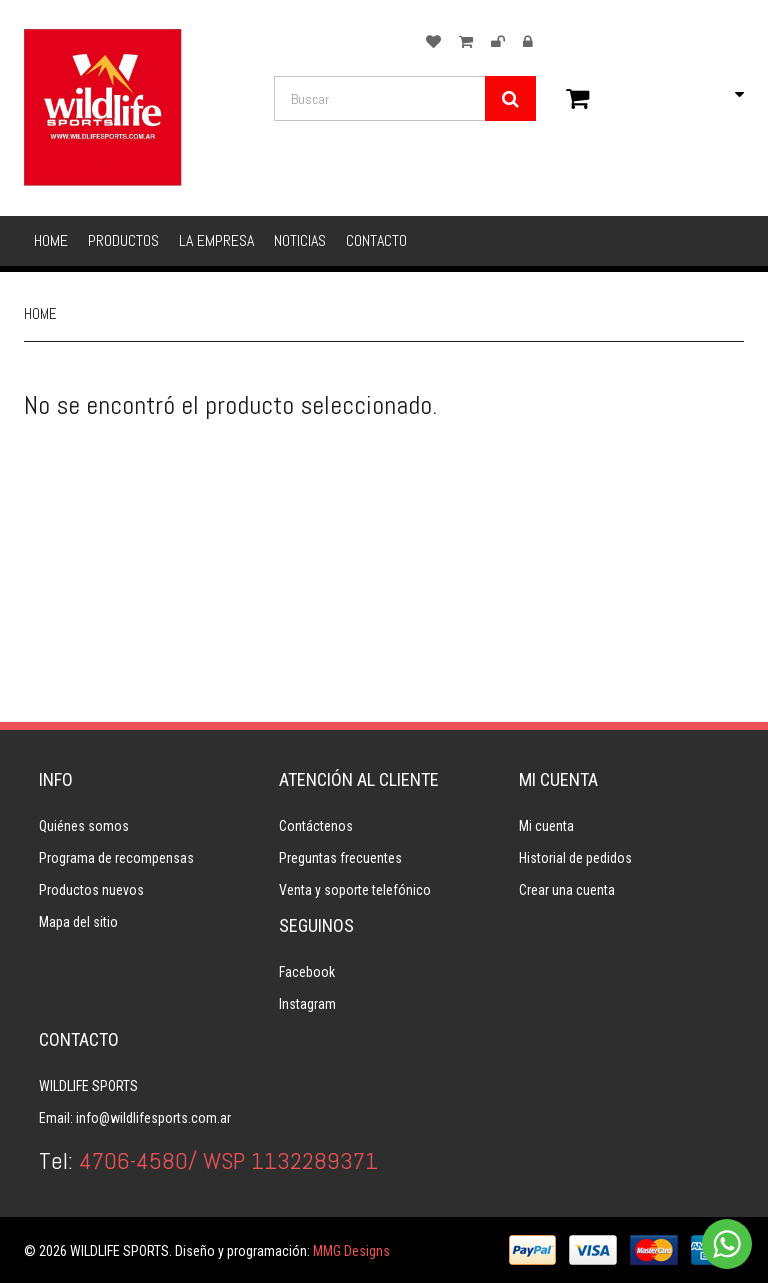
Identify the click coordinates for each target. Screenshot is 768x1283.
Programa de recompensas (116, 858)
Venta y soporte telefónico (355, 890)
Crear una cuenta (567, 890)
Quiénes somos (84, 826)
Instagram (307, 1004)
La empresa (216, 240)
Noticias (300, 240)
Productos (123, 240)
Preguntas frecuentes (340, 858)
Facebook (307, 972)
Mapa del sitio (78, 922)
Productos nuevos (91, 890)
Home (51, 240)
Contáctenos (316, 826)
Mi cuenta (546, 826)
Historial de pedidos (575, 858)
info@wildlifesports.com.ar (153, 1118)
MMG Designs (351, 1251)
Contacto (376, 240)
